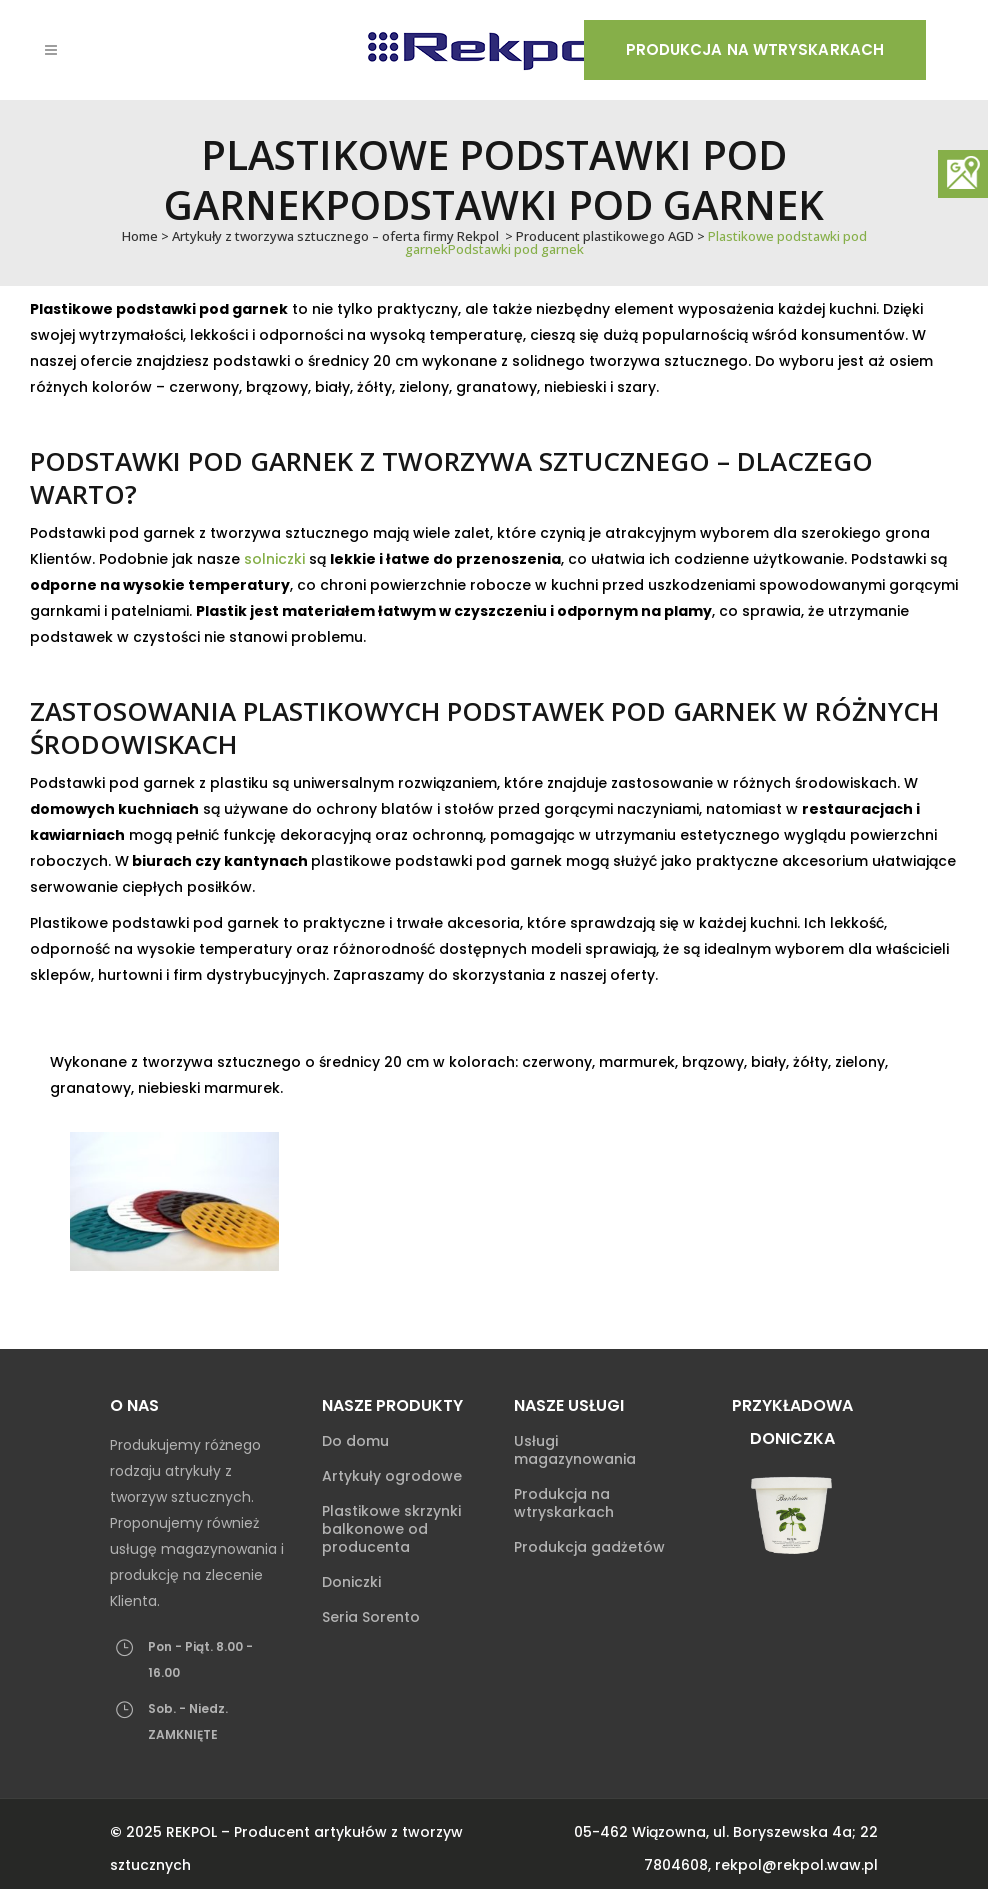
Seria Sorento (371, 1617)
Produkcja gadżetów (589, 1547)
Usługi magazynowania (575, 1450)
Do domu (355, 1441)
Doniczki (351, 1582)
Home (140, 236)
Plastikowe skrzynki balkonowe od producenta (391, 1529)
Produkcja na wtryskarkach (755, 49)
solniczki (274, 559)
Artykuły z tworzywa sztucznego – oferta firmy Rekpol (335, 236)
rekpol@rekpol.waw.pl (796, 1865)
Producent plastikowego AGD (605, 236)
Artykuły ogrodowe (392, 1476)
